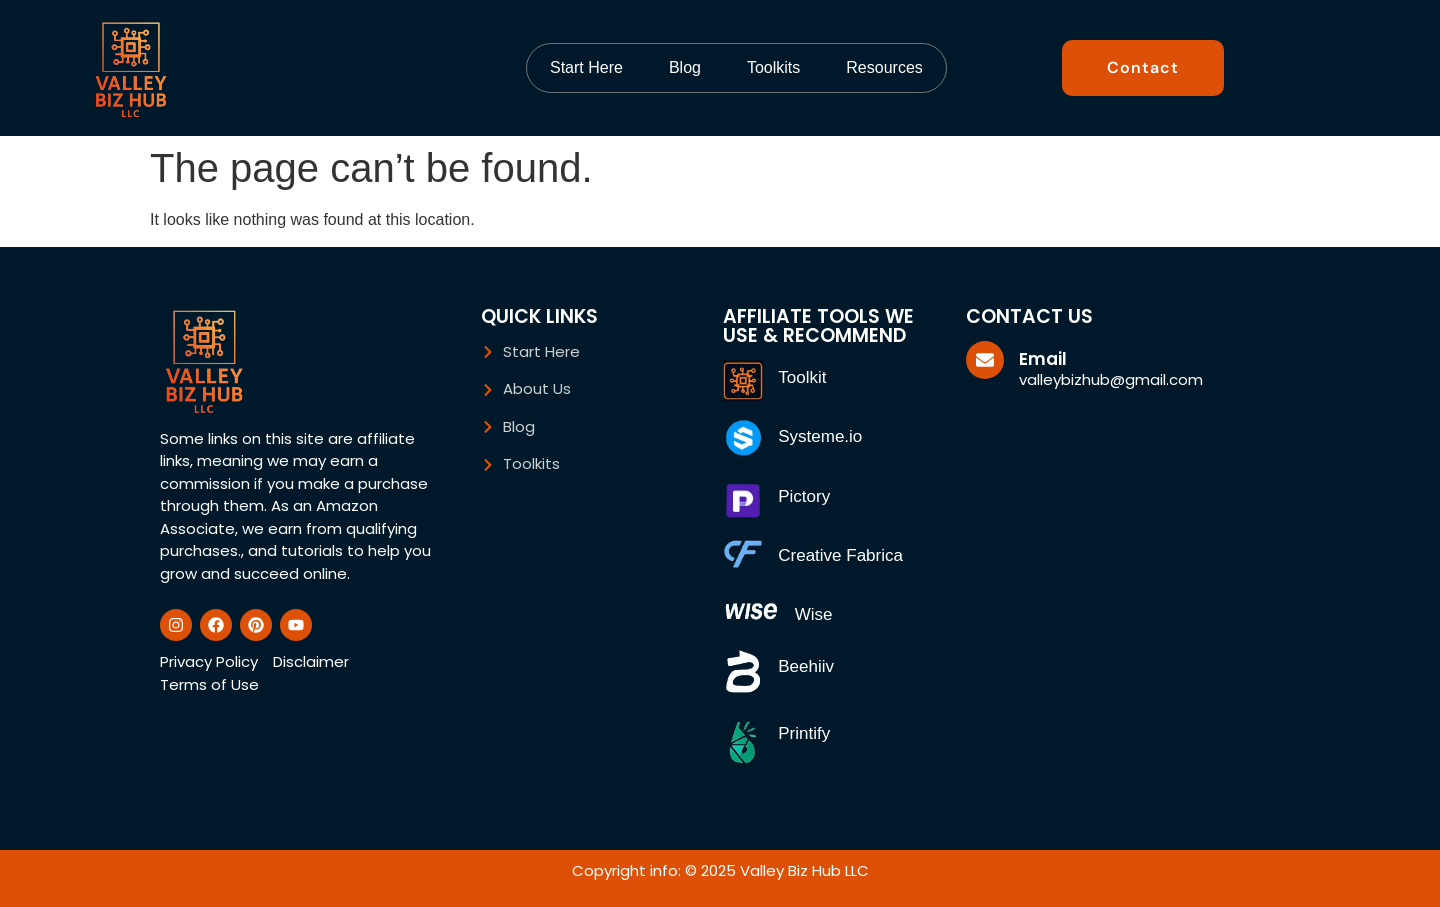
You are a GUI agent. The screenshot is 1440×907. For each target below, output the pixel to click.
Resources (884, 67)
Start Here (586, 67)
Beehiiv (806, 666)
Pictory (804, 496)
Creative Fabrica (840, 555)
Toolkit (802, 377)
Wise (814, 614)
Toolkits (773, 67)
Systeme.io (820, 436)
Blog (685, 67)
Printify (804, 733)
